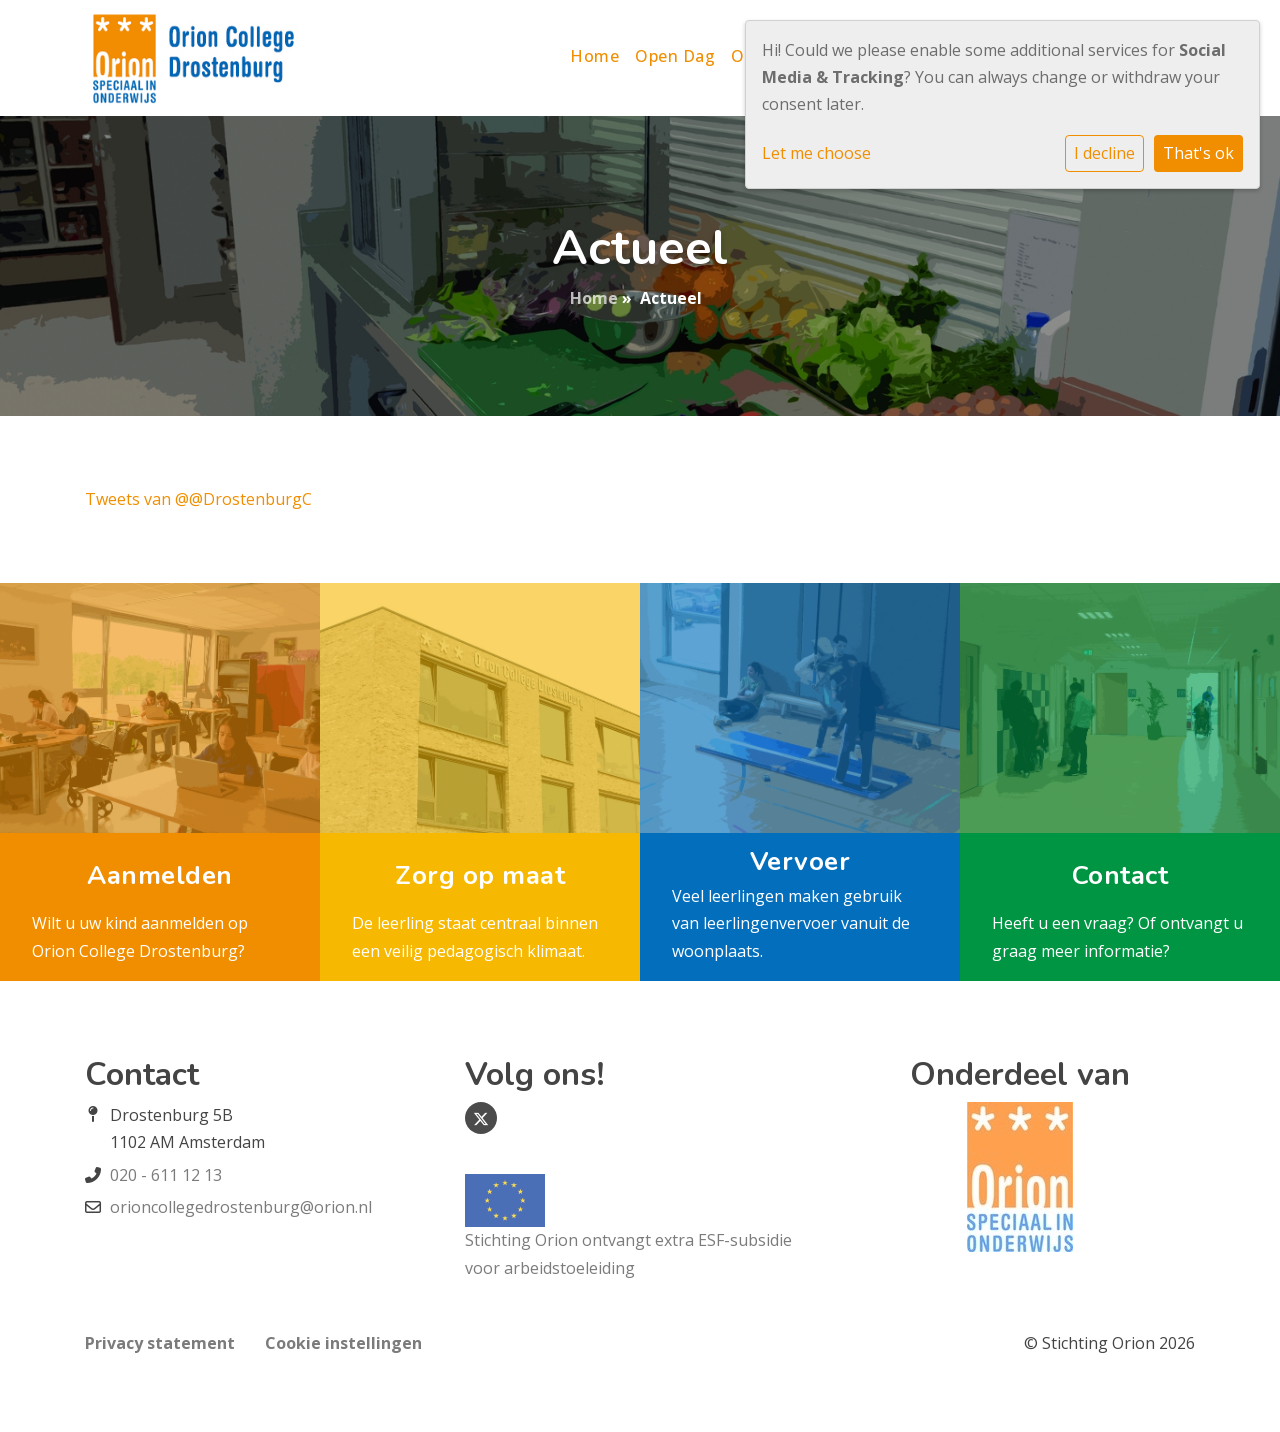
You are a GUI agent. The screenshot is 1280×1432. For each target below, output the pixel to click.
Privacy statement (160, 1343)
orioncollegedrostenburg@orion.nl (241, 1207)
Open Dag (675, 56)
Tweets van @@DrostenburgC (198, 499)
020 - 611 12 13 (166, 1175)
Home (594, 56)
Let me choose (816, 153)
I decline (1104, 153)
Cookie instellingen (343, 1343)
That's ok (1198, 153)
